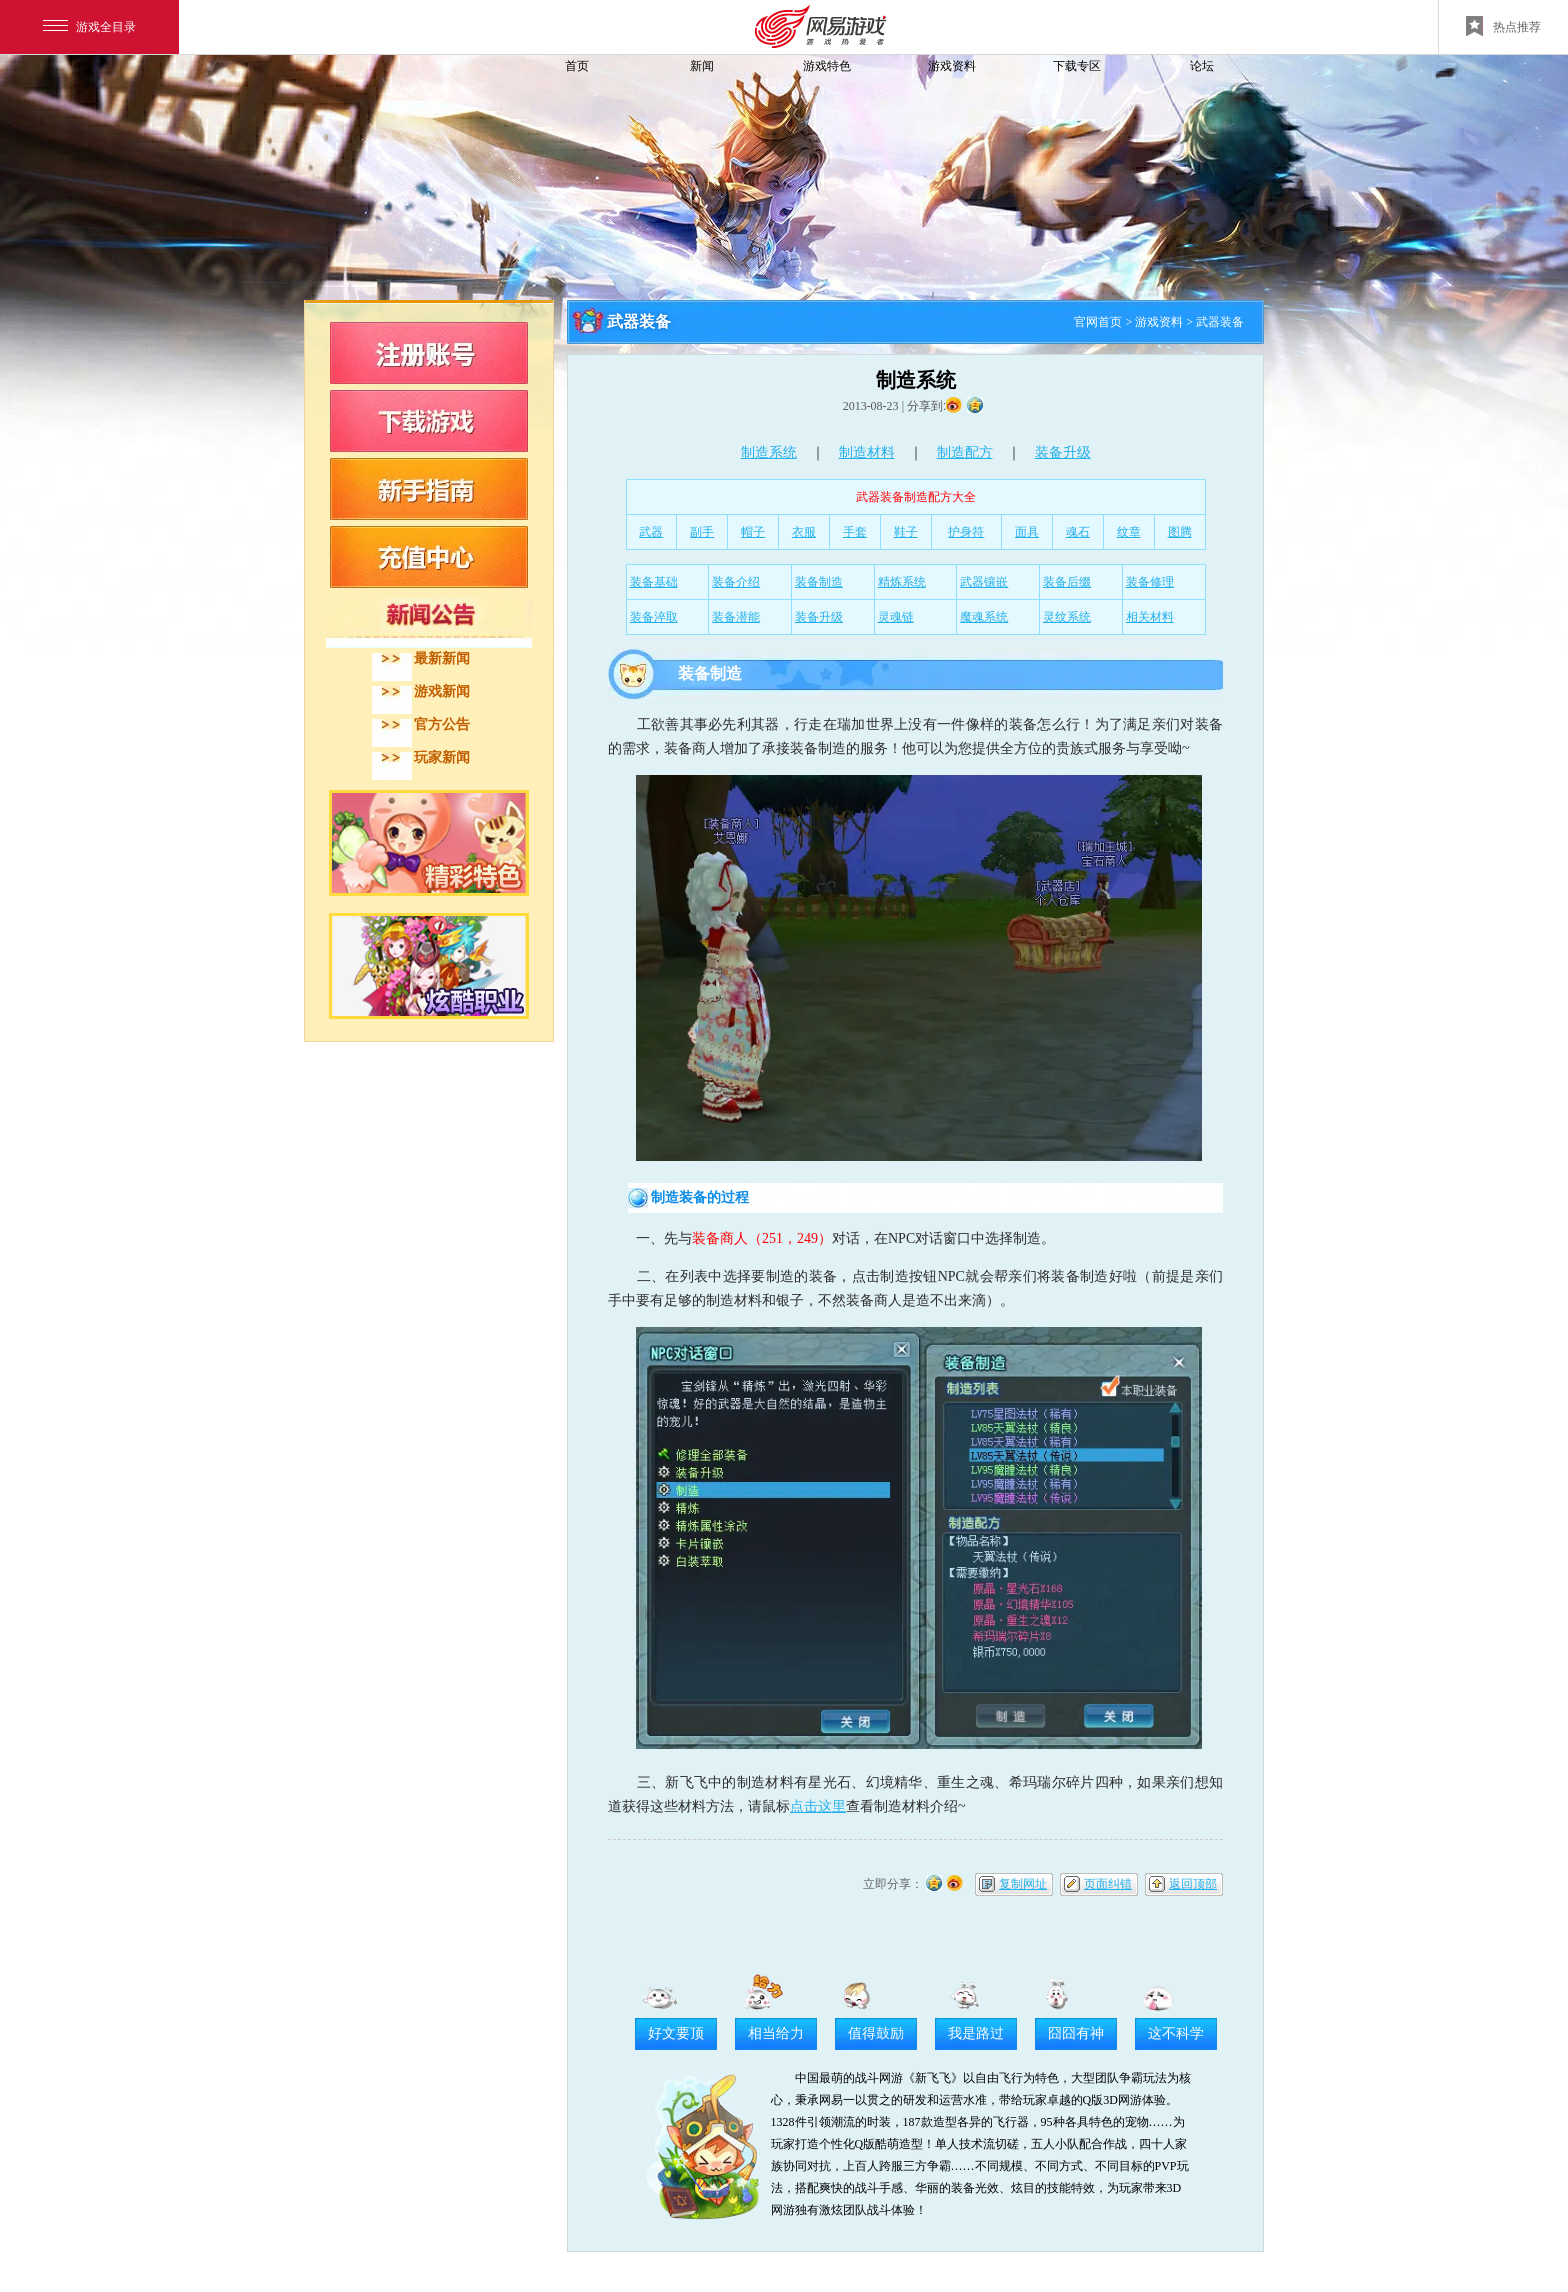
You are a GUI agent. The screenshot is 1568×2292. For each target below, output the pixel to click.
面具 (1027, 532)
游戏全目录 (89, 27)
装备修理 (1150, 582)
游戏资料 (952, 66)
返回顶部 (1193, 1884)
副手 (702, 532)
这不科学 (1176, 2033)
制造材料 (867, 452)
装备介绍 (736, 582)
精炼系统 (902, 582)
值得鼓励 (876, 2033)
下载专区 (1077, 66)
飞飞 (439, 102)
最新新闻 (442, 658)
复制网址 (1023, 1884)
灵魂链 (896, 617)
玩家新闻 (442, 757)
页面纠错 (1108, 1884)
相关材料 (1150, 617)
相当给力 (776, 2033)
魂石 (1078, 532)
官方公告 (442, 724)
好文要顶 (676, 2033)
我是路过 (976, 2033)
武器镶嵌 (984, 582)
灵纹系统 (1067, 617)
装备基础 (654, 582)
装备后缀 (1067, 582)
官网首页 (1098, 322)
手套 (855, 532)
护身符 (966, 532)
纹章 (1129, 532)
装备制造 (819, 582)
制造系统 (769, 452)
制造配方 (965, 452)
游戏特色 (827, 66)
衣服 (804, 532)
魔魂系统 (984, 617)
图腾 (1180, 532)
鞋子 (906, 532)
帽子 (753, 532)
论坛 (1202, 66)
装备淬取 (654, 617)
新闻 (702, 66)
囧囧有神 (1076, 2033)
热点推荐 (1503, 26)
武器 (651, 532)
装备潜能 (736, 617)
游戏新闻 (442, 691)
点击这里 (818, 1806)
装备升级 (1063, 452)
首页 (577, 66)
